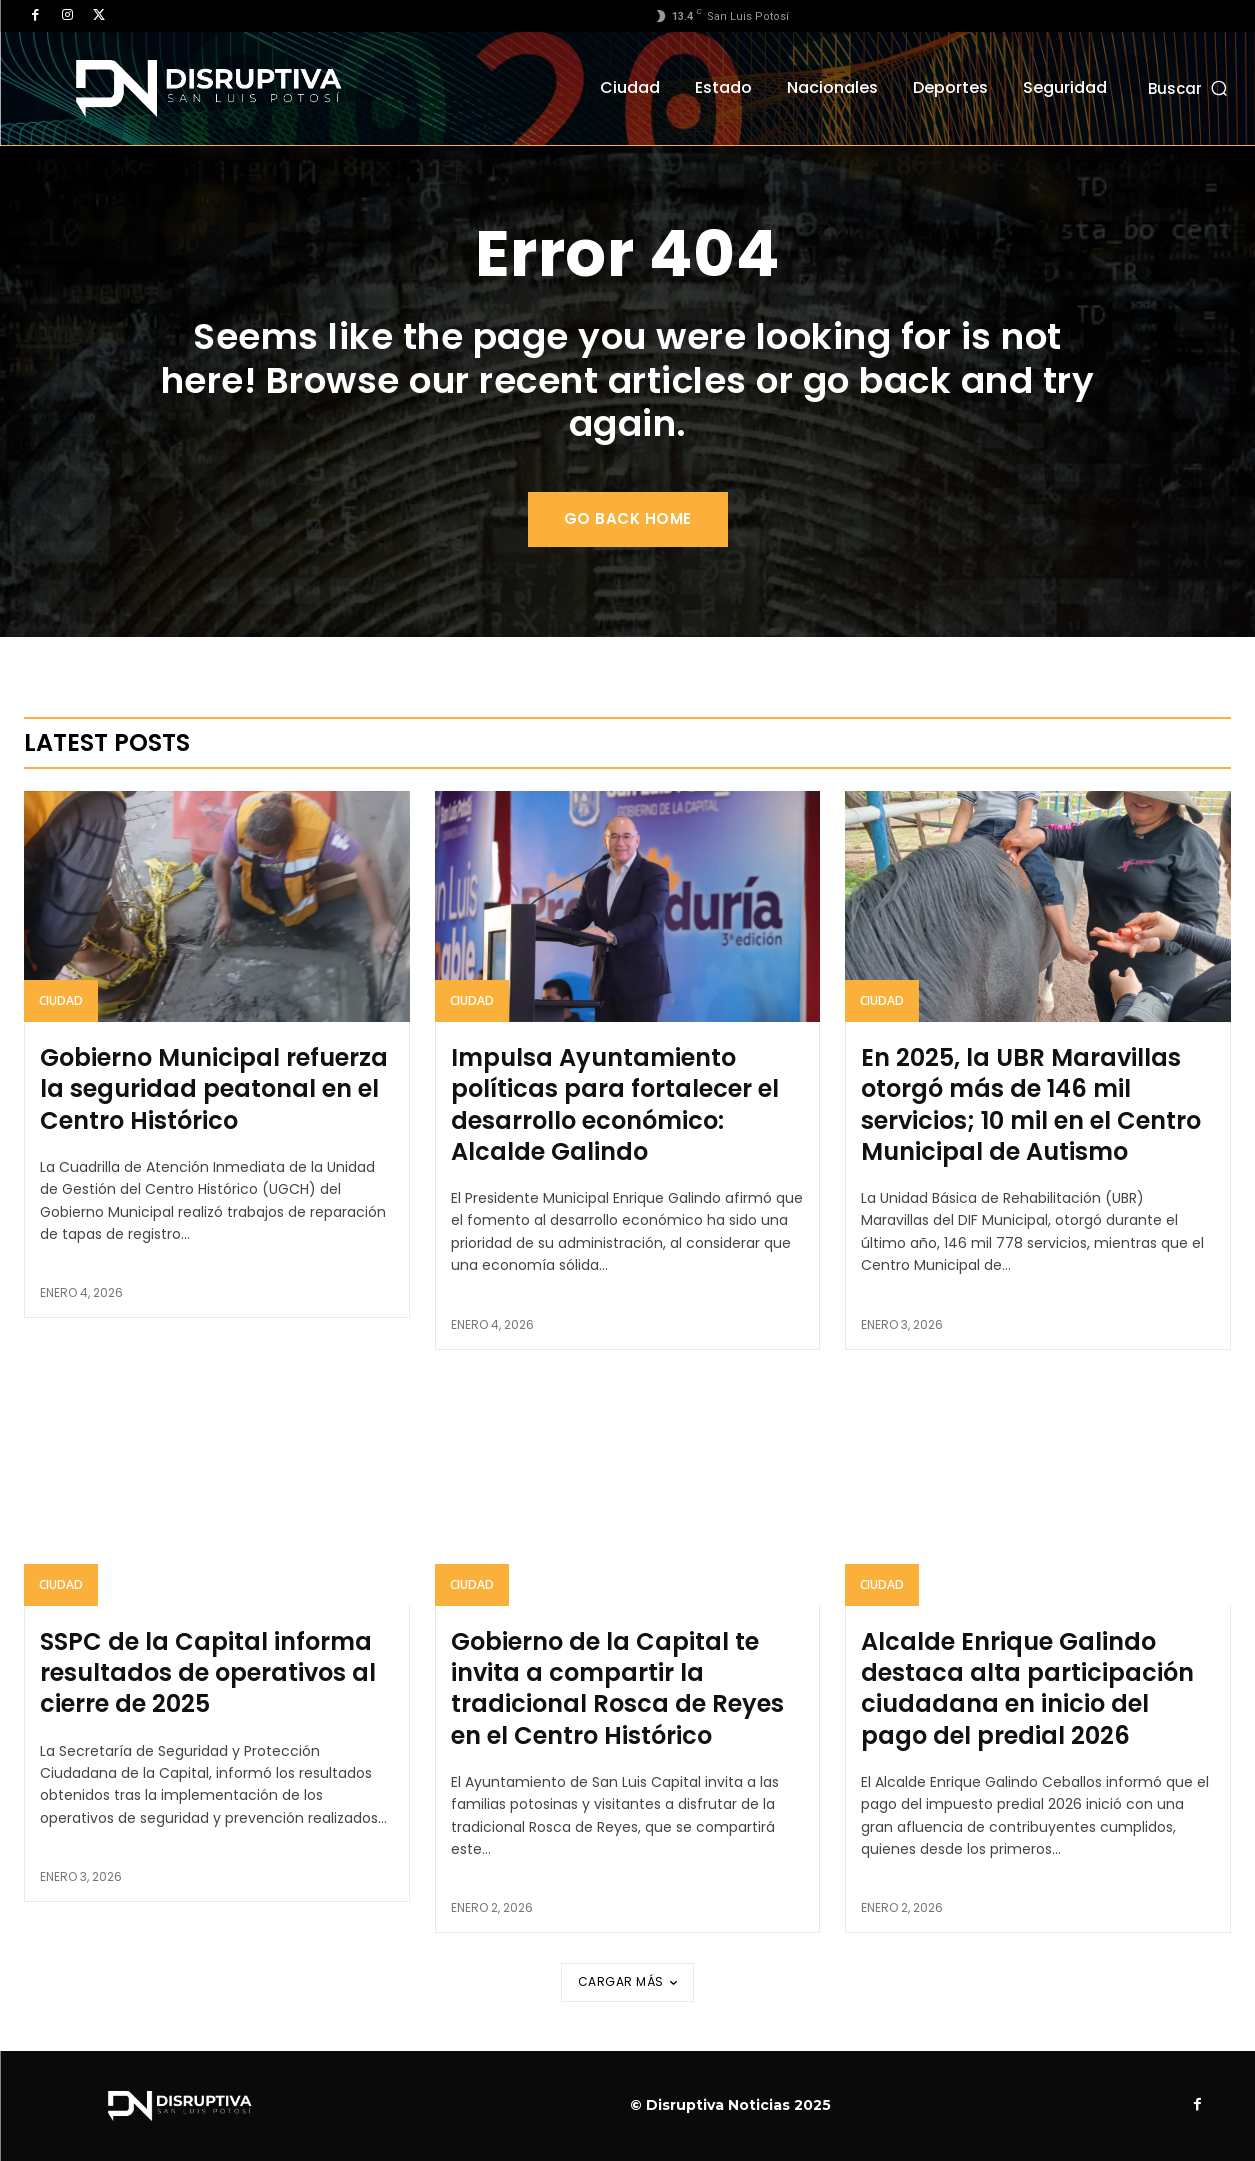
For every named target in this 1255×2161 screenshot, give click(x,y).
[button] (1189, 88)
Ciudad (61, 1000)
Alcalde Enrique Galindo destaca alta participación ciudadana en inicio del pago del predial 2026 (1027, 1688)
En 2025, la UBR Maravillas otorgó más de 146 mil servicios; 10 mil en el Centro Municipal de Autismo (1031, 1104)
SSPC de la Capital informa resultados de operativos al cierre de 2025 (208, 1672)
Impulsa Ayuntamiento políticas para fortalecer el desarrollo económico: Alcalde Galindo (615, 1104)
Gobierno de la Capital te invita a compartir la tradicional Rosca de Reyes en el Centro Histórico (617, 1688)
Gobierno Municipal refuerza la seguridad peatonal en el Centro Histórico (214, 1088)
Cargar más (628, 1981)
